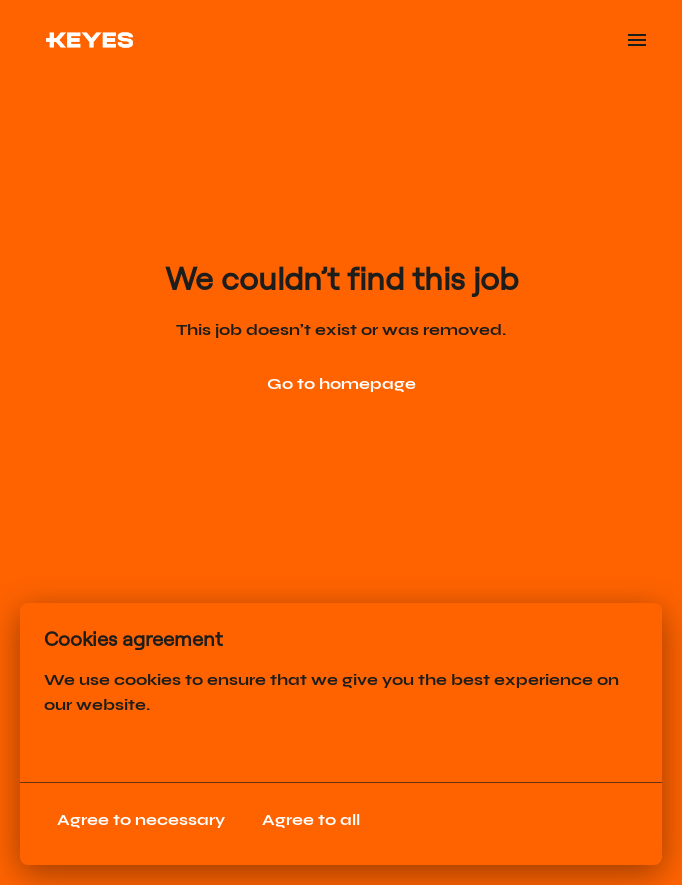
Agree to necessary (141, 819)
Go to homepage (341, 383)
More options (113, 746)
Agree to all (311, 819)
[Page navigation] (637, 40)
